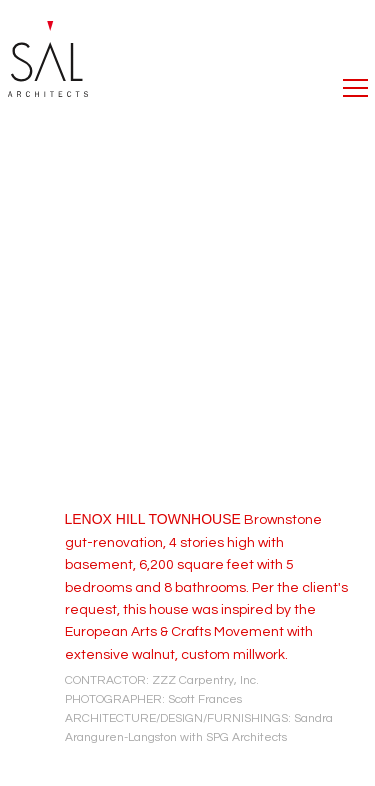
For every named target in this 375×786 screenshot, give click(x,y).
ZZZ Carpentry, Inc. (205, 680)
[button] (355, 82)
